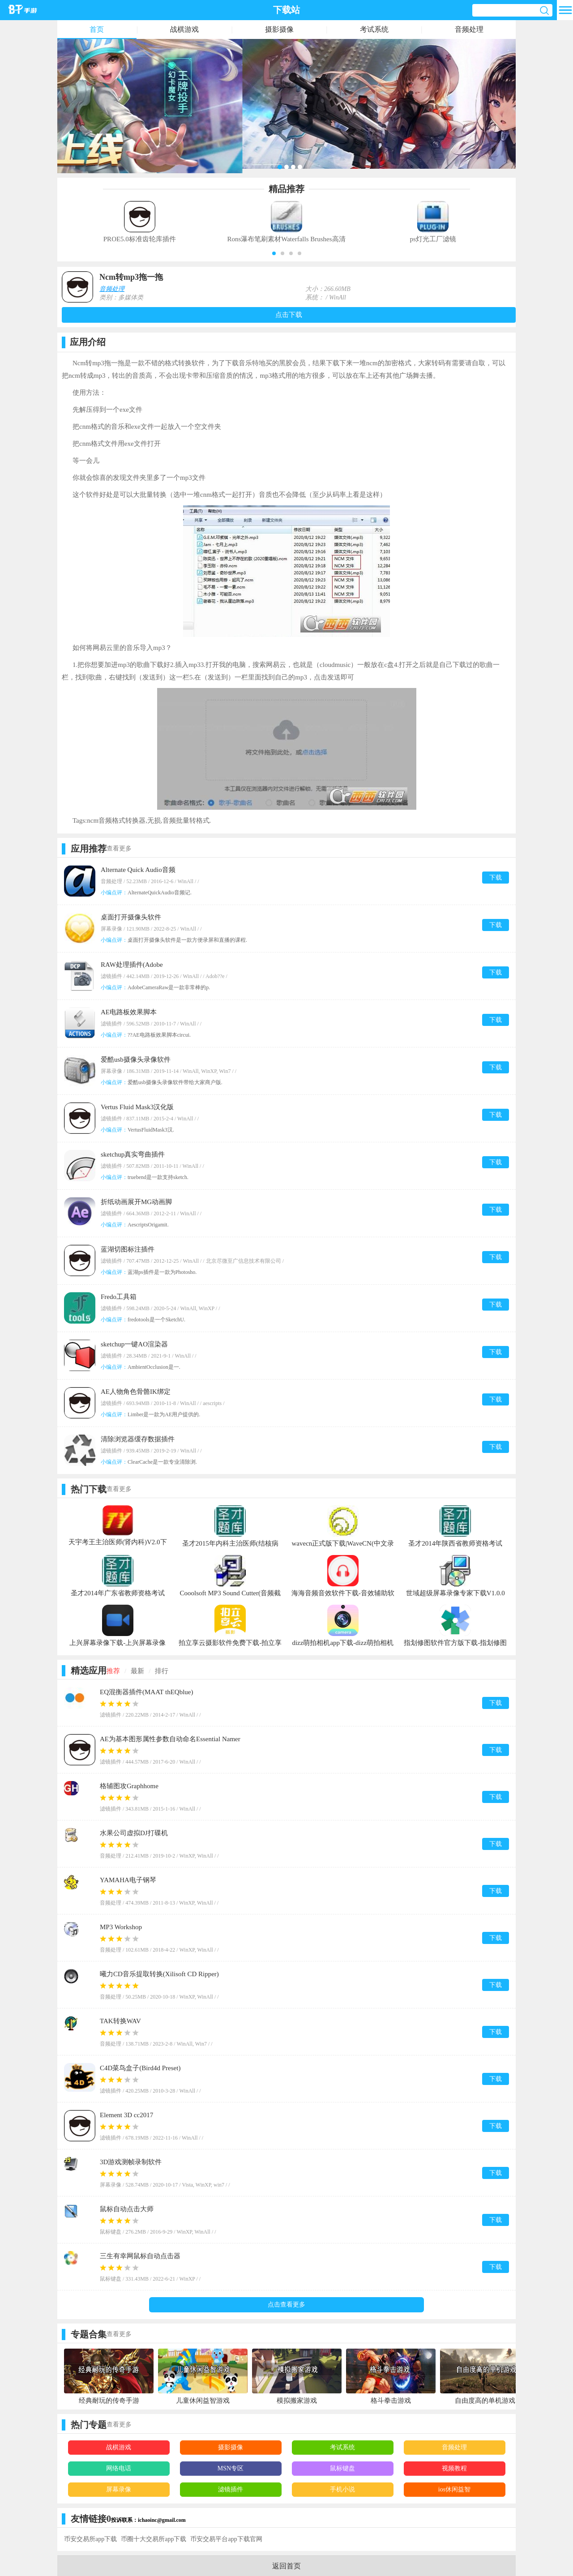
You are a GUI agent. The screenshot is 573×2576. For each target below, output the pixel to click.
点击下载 (288, 314)
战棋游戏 (184, 29)
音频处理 (469, 29)
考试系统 (374, 29)
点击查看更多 (286, 2304)
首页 (97, 29)
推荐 (113, 1671)
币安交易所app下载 (90, 2539)
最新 (137, 1671)
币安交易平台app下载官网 (226, 2539)
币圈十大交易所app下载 (153, 2539)
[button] (274, 253)
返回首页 (286, 2566)
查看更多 (119, 848)
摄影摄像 (279, 29)
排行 (161, 1671)
